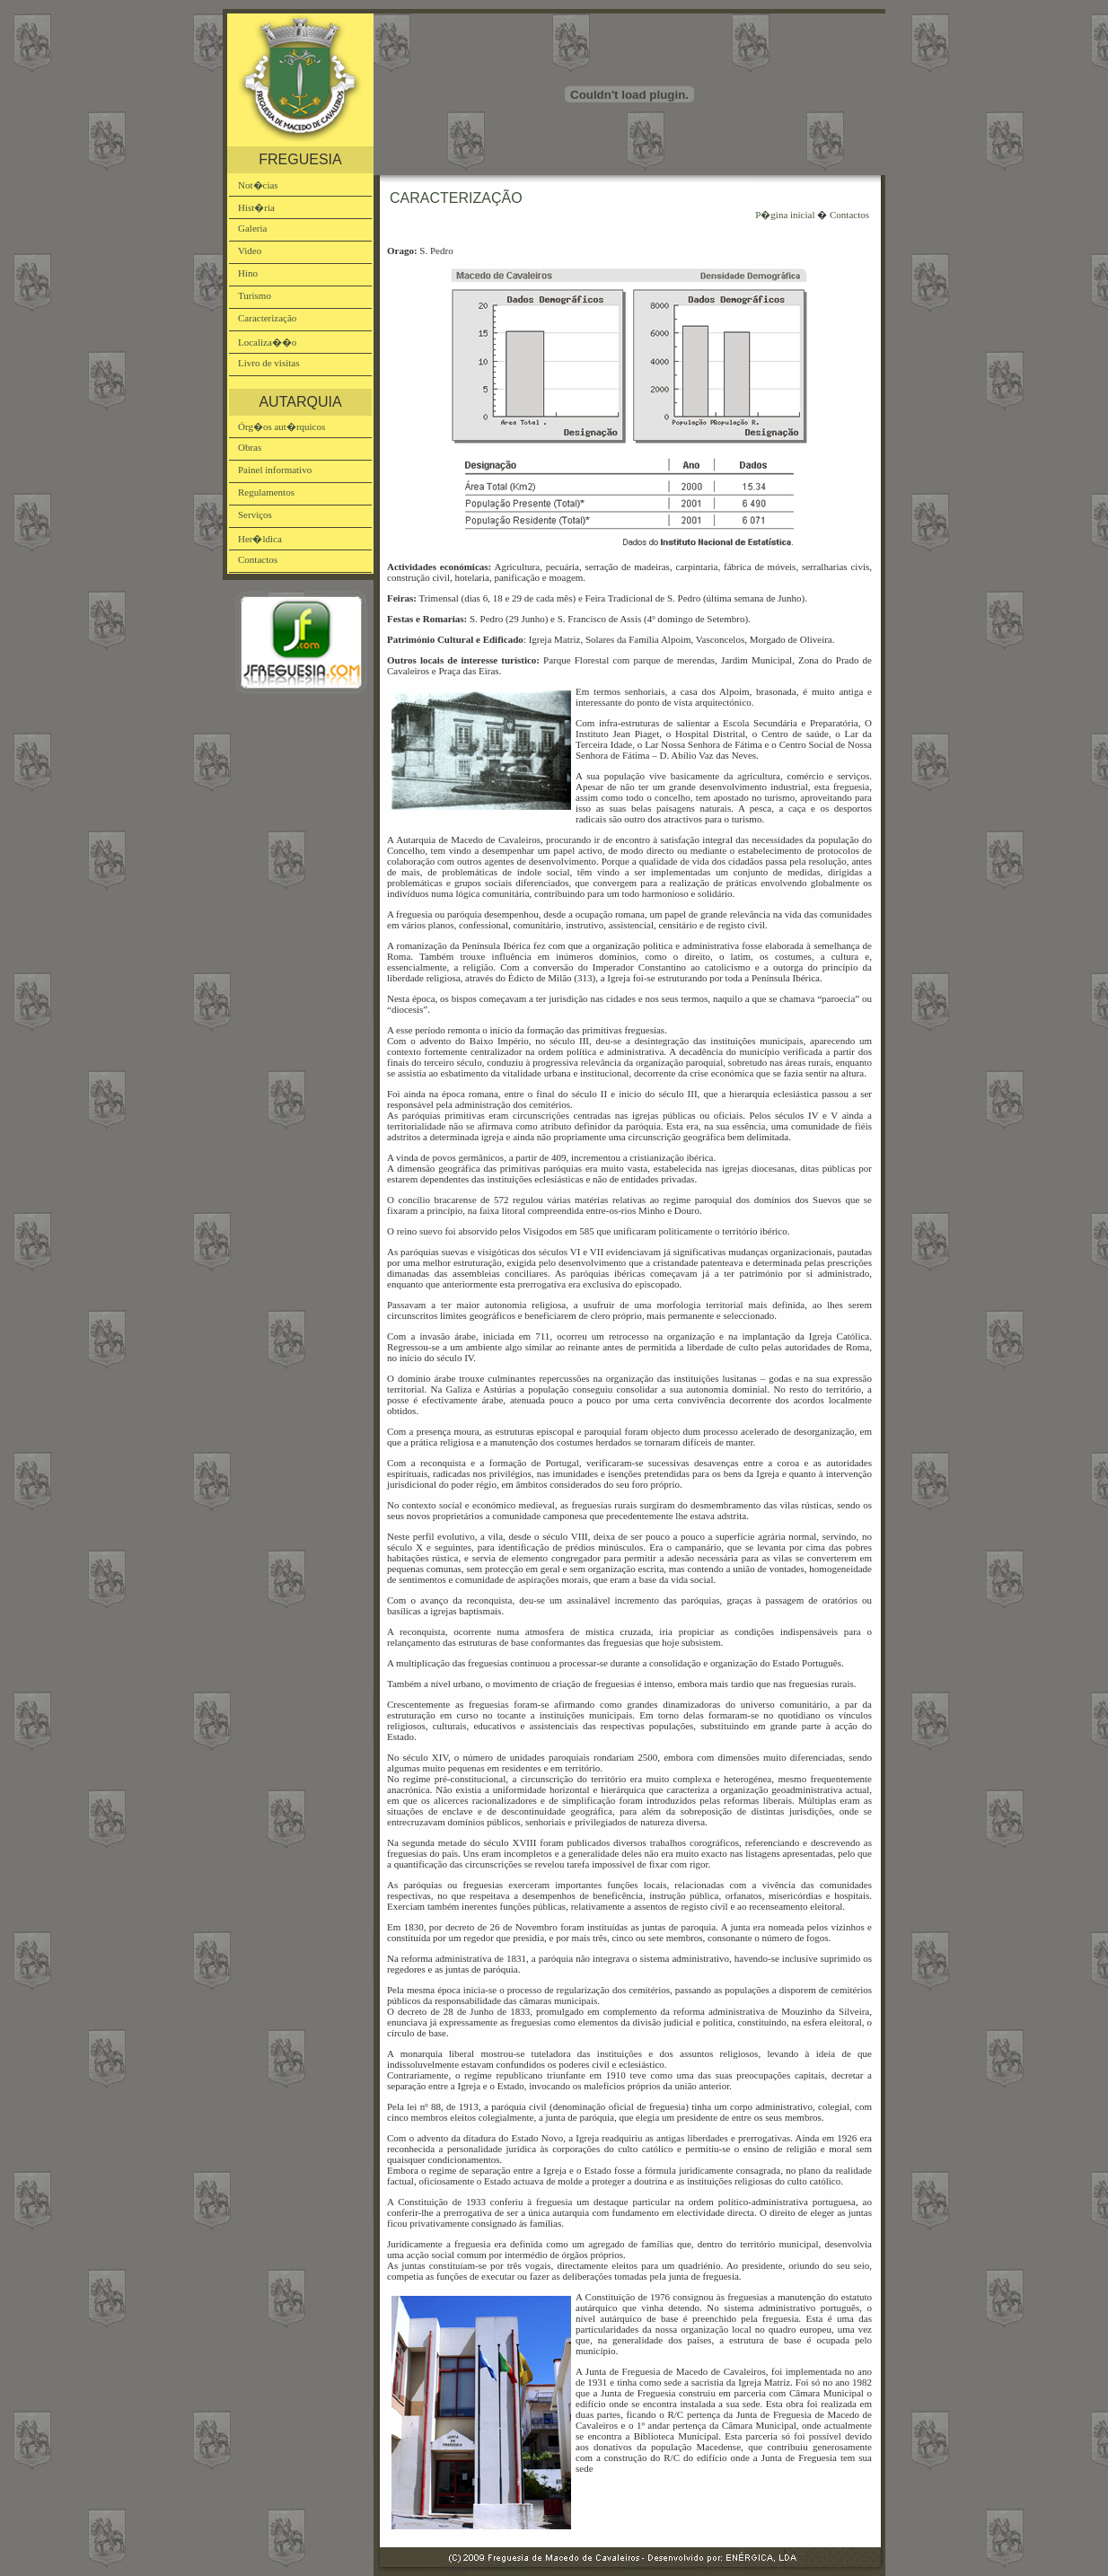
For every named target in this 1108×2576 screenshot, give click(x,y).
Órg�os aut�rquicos (281, 426)
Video (249, 250)
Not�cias (258, 185)
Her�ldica (260, 538)
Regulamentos (266, 492)
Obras (249, 447)
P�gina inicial (784, 214)
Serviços (255, 514)
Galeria (252, 228)
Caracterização (267, 317)
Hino (248, 273)
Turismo (254, 295)
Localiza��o (267, 342)
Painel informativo (275, 469)
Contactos (257, 559)
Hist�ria (256, 207)
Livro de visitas (268, 362)
